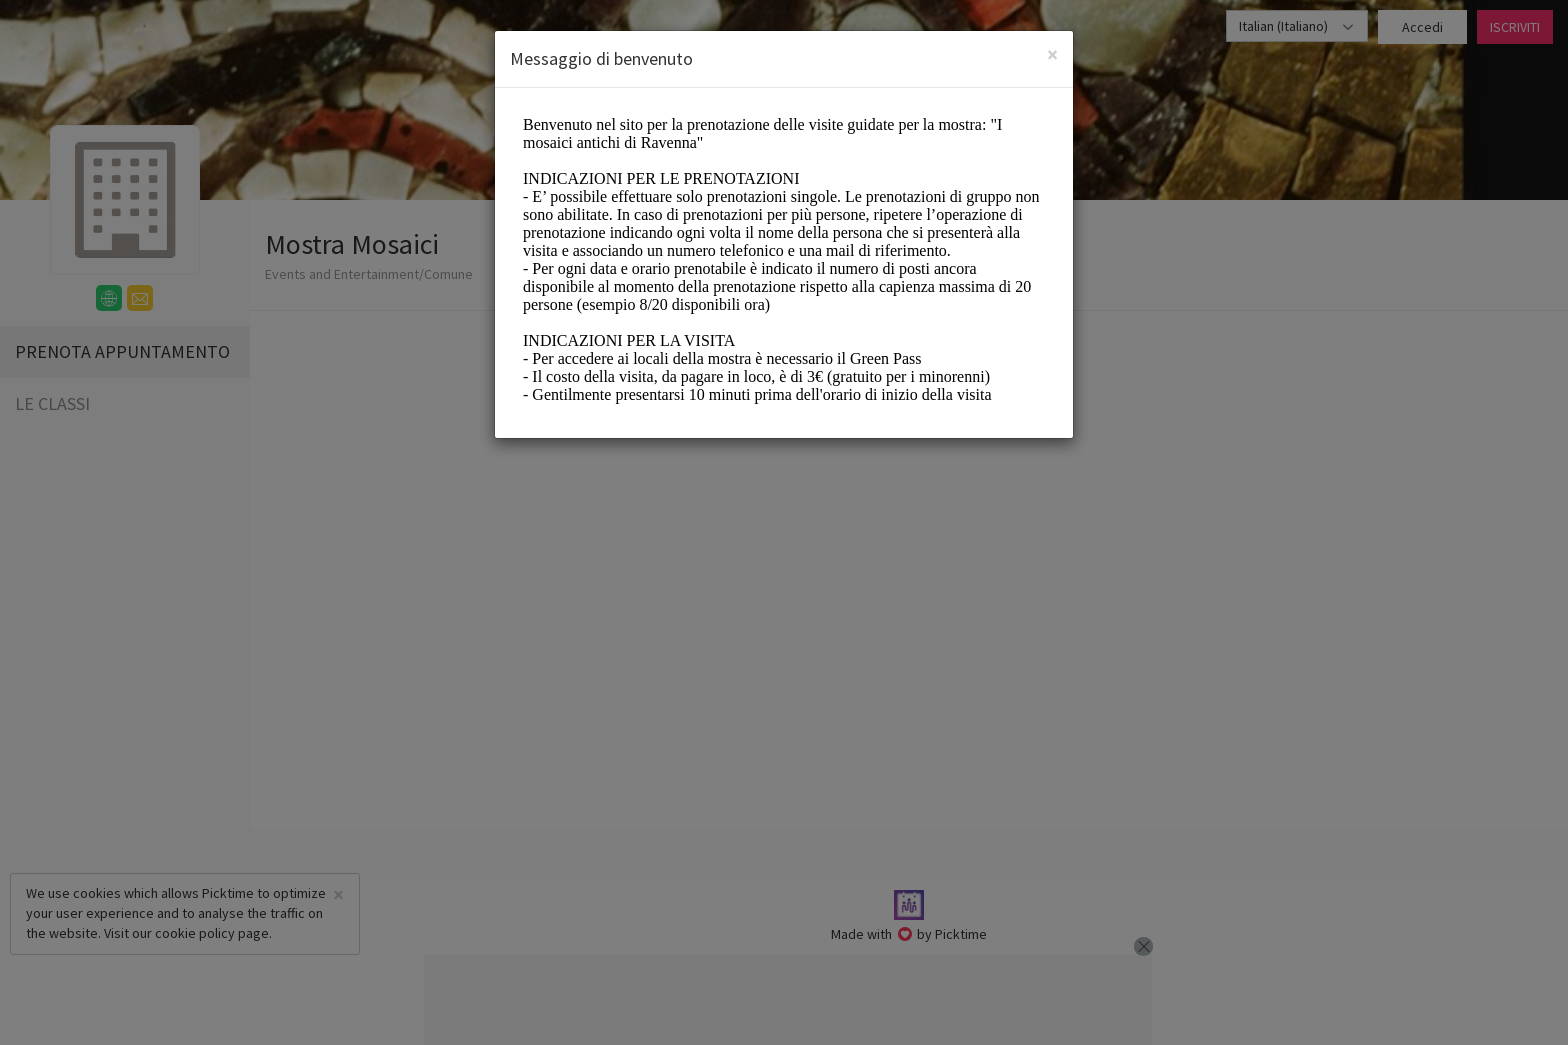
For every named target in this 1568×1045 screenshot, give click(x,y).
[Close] (1052, 54)
